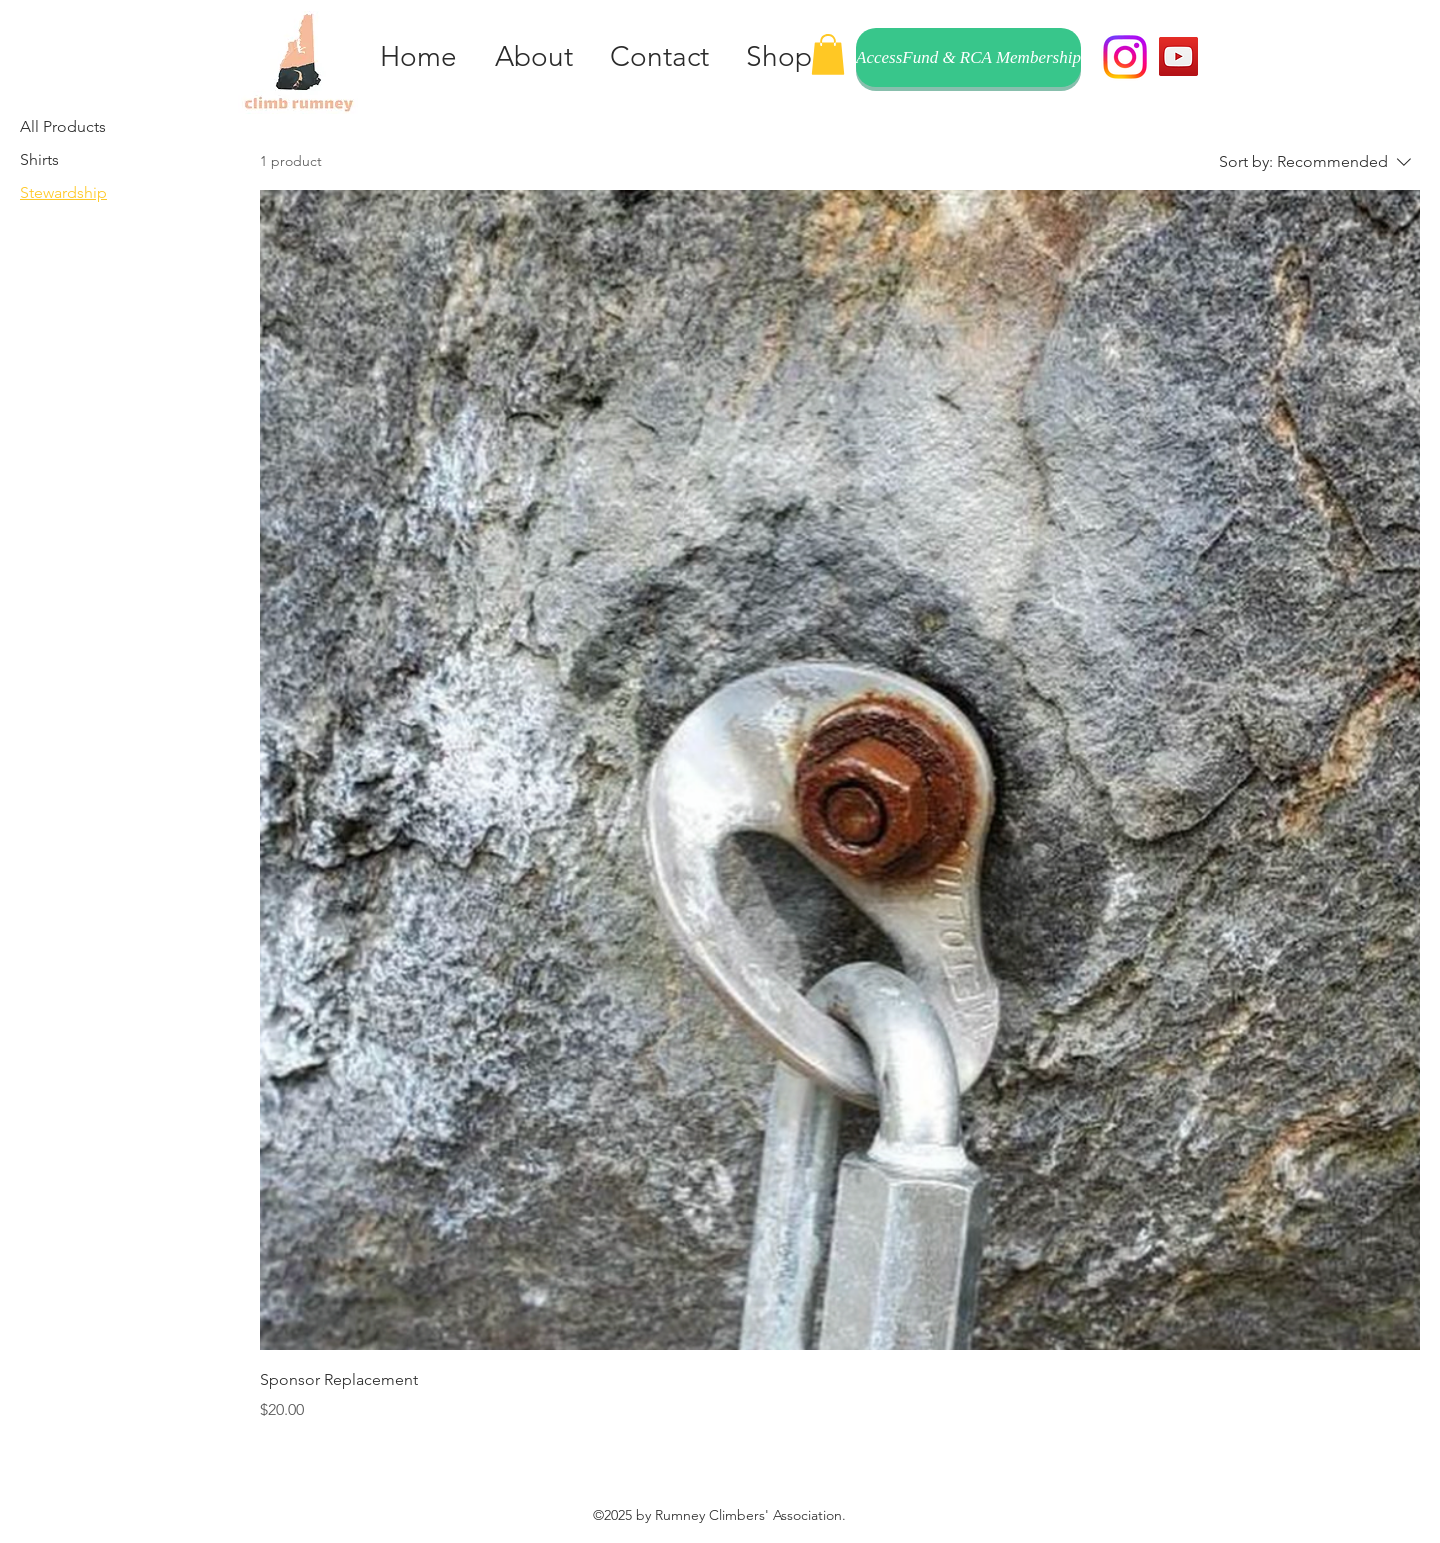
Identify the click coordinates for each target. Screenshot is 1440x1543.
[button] (828, 54)
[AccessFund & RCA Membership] (968, 57)
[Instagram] (1125, 57)
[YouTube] (1178, 56)
